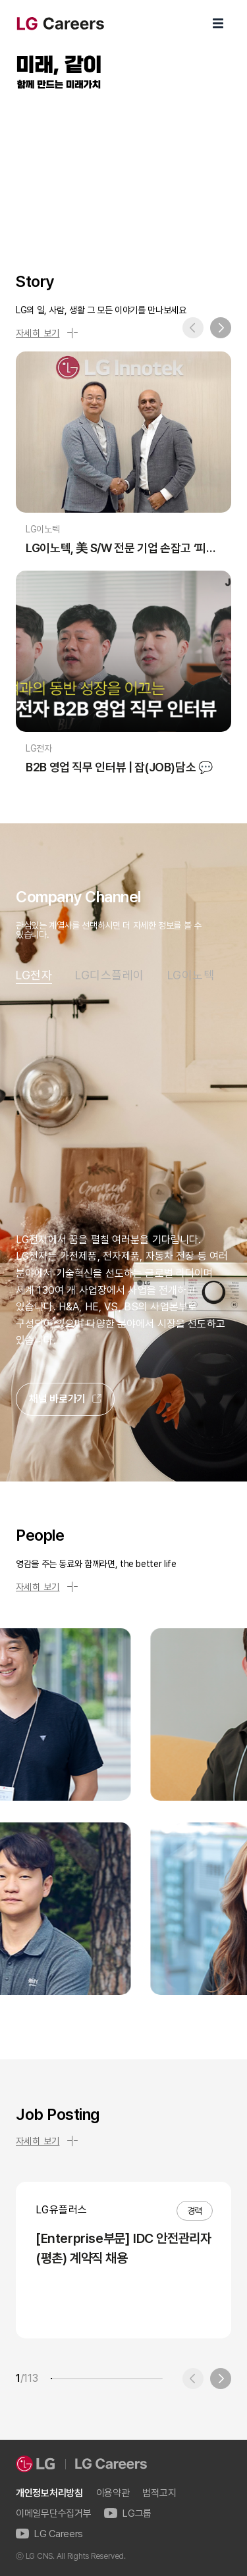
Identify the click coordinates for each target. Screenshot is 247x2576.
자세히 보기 (47, 333)
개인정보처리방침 (49, 2493)
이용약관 (113, 2493)
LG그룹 (127, 2514)
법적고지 (159, 2493)
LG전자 (34, 975)
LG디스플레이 (109, 975)
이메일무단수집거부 (53, 2514)
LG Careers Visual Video (123, 166)
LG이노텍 (191, 975)
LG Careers (49, 2534)
